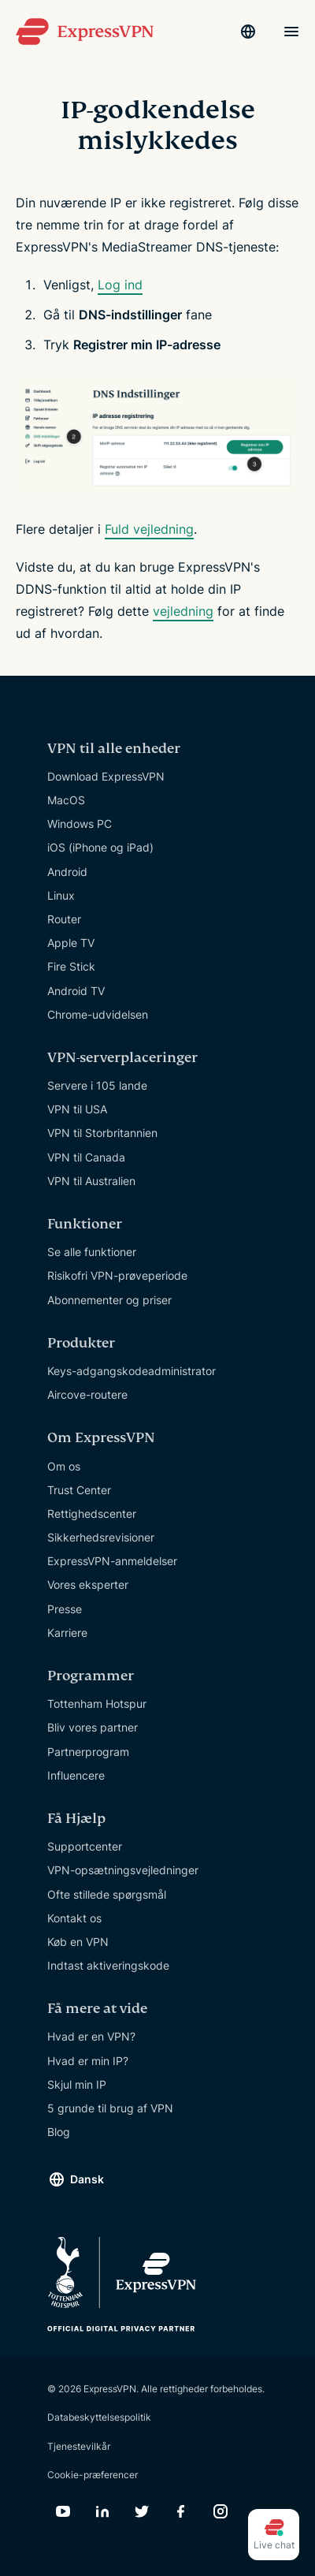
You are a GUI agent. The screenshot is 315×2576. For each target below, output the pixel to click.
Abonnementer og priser (109, 1300)
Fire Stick (71, 966)
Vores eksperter (87, 1584)
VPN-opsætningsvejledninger (122, 1870)
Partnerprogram (88, 1751)
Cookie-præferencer (92, 2475)
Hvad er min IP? (87, 2060)
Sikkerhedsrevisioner (100, 1537)
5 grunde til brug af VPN (110, 2108)
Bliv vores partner (92, 1727)
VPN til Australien (91, 1180)
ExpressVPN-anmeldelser (112, 1561)
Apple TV (70, 942)
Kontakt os (74, 1918)
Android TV (76, 990)
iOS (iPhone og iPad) (100, 847)
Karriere (67, 1632)
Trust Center (79, 1490)
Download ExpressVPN (106, 776)
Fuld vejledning (149, 529)
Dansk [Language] (87, 2179)
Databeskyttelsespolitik (99, 2417)
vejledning (183, 611)
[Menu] (291, 31)
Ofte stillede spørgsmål (106, 1894)
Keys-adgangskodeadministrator (131, 1370)
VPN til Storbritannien (102, 1132)
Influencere (76, 1775)
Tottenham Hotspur (96, 1703)
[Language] (248, 31)
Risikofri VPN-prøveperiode (117, 1275)
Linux (61, 895)
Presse (64, 1609)
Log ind (120, 285)
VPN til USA (77, 1109)
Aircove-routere (87, 1394)
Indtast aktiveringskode (108, 1965)
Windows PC (79, 823)
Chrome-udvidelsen (97, 1014)
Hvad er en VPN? (91, 2036)
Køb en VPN (78, 1941)
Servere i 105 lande (97, 1085)
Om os (63, 1466)
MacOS (66, 800)
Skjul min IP (76, 2084)
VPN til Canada (86, 1157)
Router (64, 919)
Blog (58, 2131)
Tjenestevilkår (78, 2446)
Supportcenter (84, 1846)
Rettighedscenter (91, 1513)
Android (67, 871)
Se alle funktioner (91, 1251)
